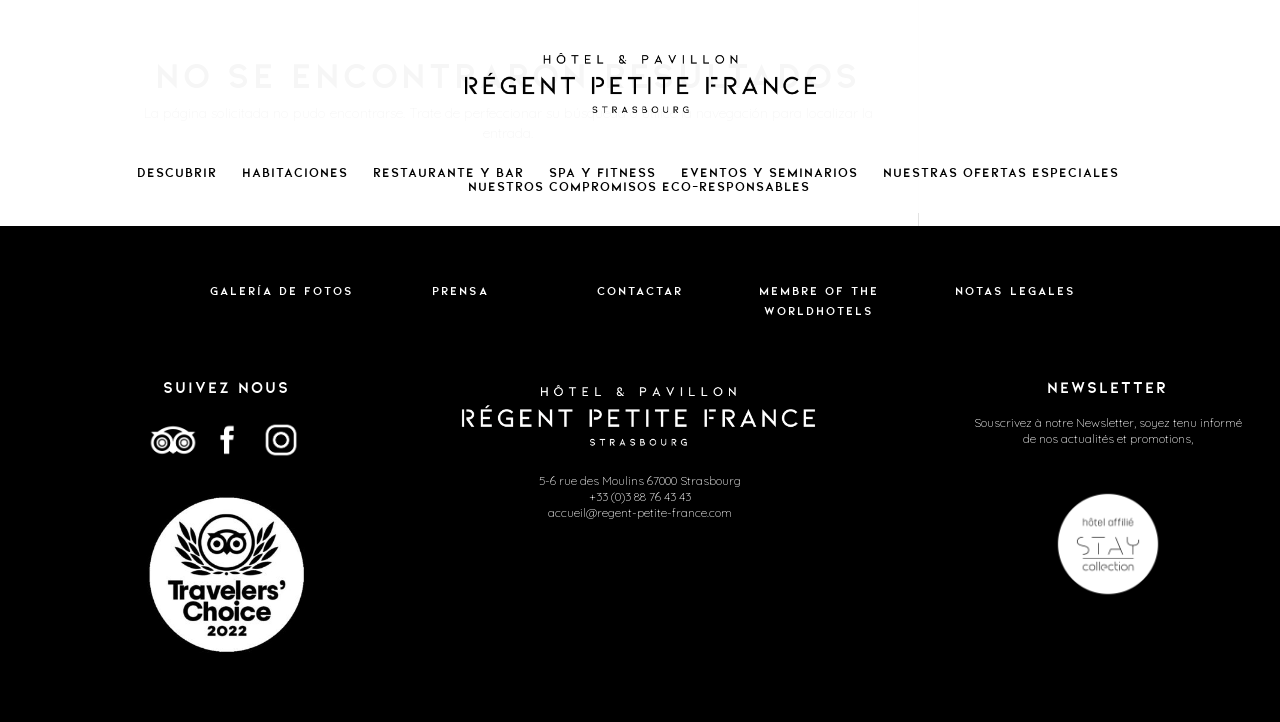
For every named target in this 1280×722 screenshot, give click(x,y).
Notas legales (1015, 291)
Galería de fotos (282, 291)
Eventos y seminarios (769, 173)
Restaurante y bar (448, 173)
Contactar (640, 291)
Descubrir (177, 173)
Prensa (460, 291)
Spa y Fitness (602, 173)
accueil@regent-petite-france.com (640, 512)
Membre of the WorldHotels (819, 301)
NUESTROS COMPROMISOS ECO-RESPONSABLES (639, 187)
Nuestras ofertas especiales (1001, 173)
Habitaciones (295, 173)
